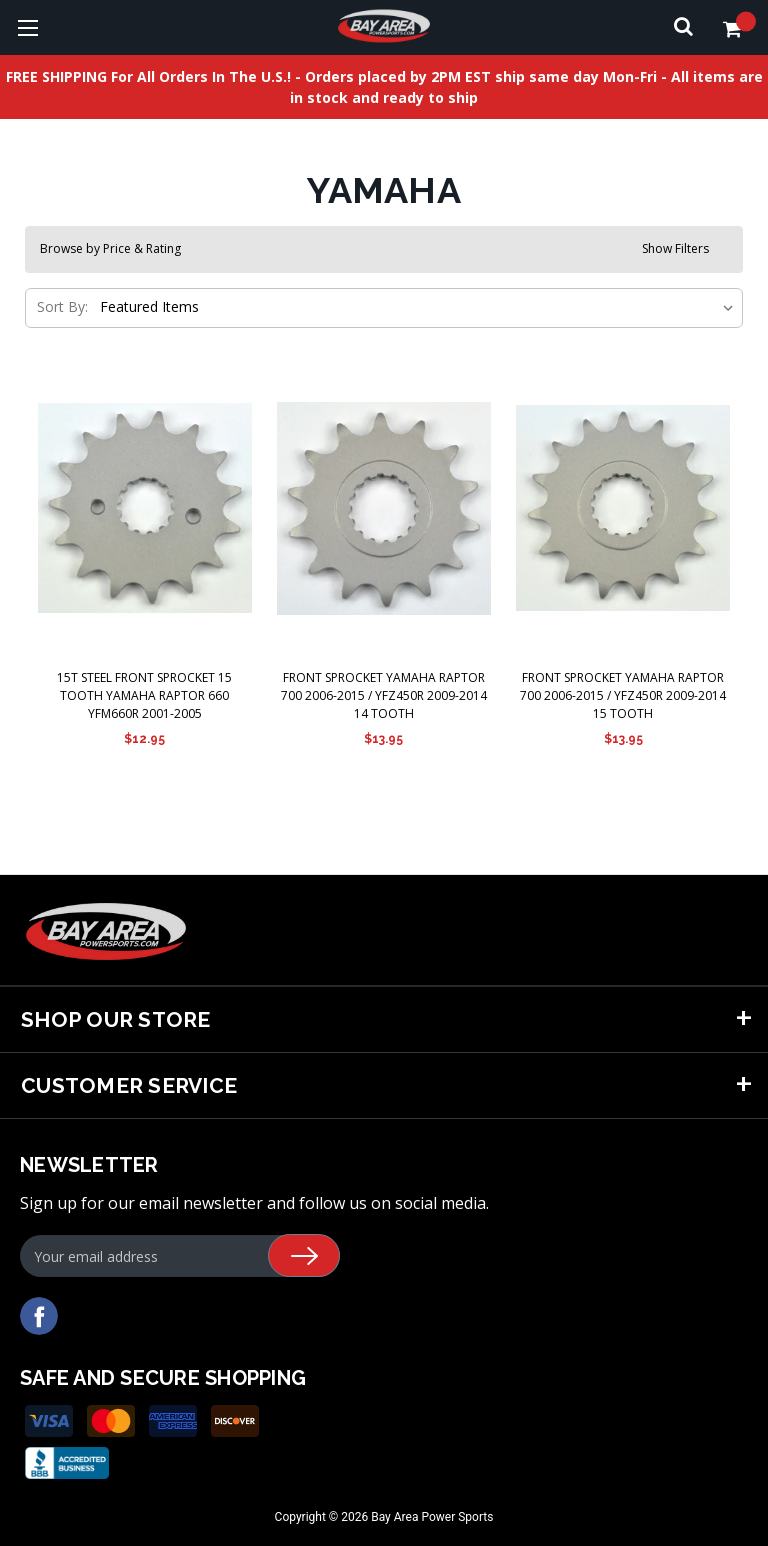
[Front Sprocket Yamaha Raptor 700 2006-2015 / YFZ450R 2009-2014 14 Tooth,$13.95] (384, 508)
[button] (384, 249)
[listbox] (415, 307)
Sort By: (62, 306)
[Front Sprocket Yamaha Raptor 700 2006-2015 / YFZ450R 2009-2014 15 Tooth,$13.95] (623, 508)
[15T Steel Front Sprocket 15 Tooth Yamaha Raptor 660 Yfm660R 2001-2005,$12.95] (145, 508)
